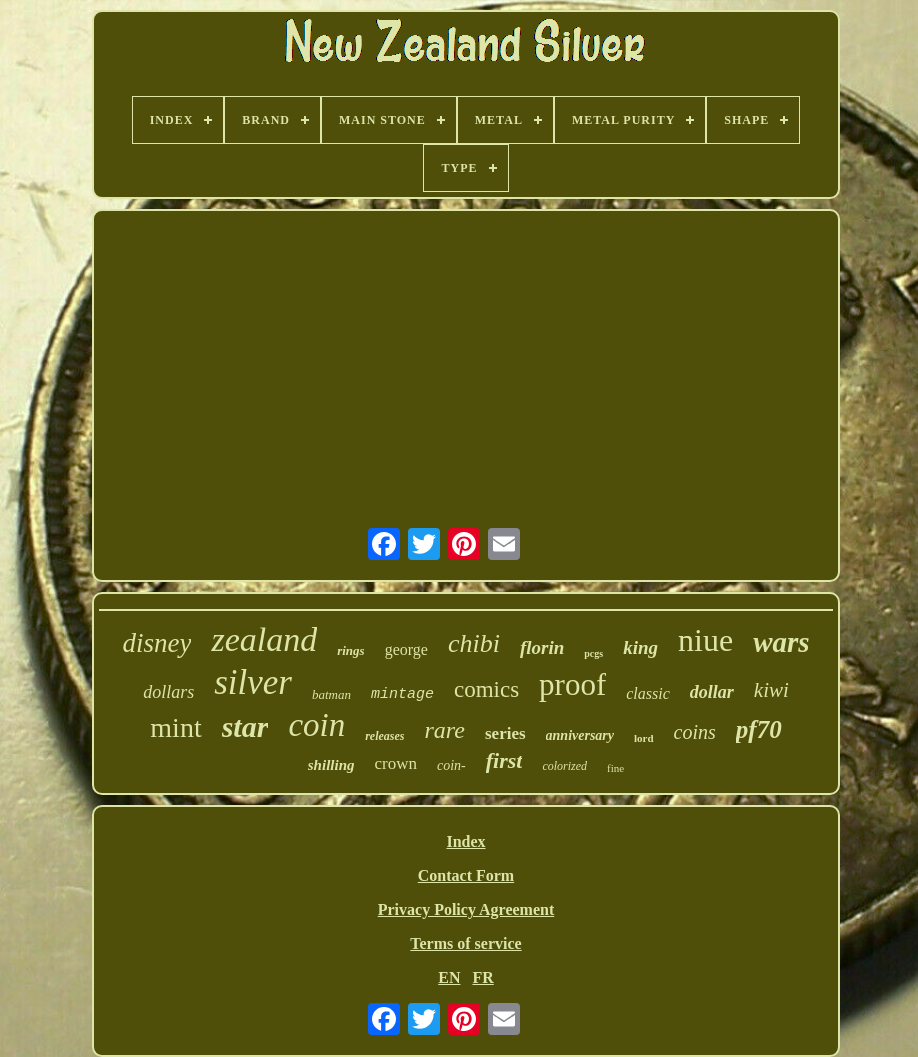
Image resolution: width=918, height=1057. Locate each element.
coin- (451, 765)
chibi (474, 643)
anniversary (580, 735)
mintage (402, 694)
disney (156, 643)
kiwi (771, 690)
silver (253, 682)
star (245, 726)
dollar (712, 692)
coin (316, 725)
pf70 (759, 729)
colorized (564, 766)
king (640, 647)
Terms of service (465, 943)
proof (572, 684)
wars (781, 642)
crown (395, 763)
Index (465, 841)
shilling (331, 765)
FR (482, 977)
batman (331, 694)
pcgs (593, 653)
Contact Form (466, 875)
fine (615, 768)
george (406, 649)
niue (705, 640)
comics (486, 689)
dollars (168, 692)
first (504, 760)
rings (350, 650)
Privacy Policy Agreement (466, 909)
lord (644, 738)
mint (175, 727)
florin (542, 647)
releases (384, 736)
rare (445, 730)
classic (648, 693)
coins (695, 732)
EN (449, 977)
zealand (264, 639)
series (505, 733)
